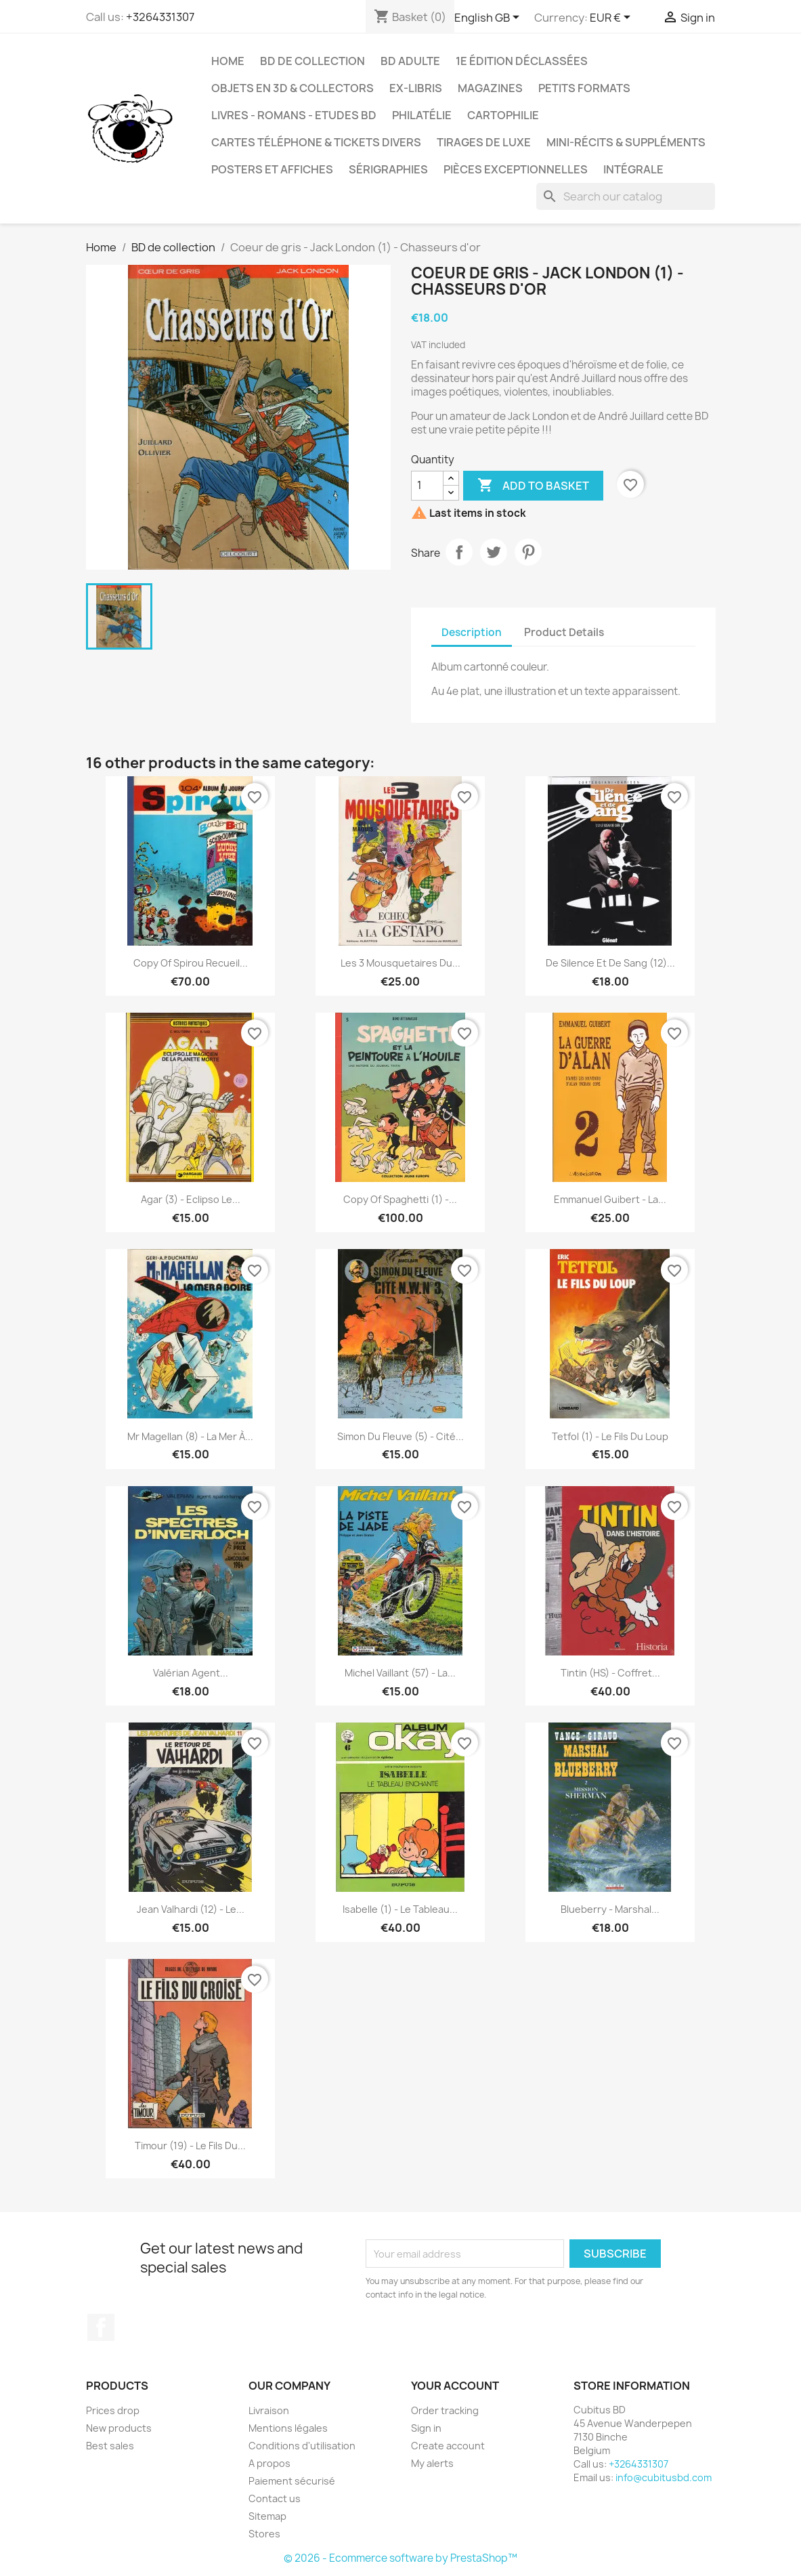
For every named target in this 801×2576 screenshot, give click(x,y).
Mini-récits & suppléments (626, 142)
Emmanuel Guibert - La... (610, 1199)
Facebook (100, 2327)
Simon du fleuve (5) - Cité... (400, 1436)
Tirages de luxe (484, 142)
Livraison (268, 2410)
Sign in (426, 2428)
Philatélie (422, 115)
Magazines (490, 88)
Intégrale (633, 169)
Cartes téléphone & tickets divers (316, 142)
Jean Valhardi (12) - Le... (190, 1909)
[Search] (625, 196)
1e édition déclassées (522, 61)
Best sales (110, 2445)
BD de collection (312, 61)
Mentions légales (288, 2428)
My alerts (432, 2463)
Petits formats (584, 88)
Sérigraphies (388, 169)
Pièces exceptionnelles (515, 169)
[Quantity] (427, 486)
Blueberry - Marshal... (610, 1909)
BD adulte (410, 61)
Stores (264, 2533)
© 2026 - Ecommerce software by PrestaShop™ (400, 2558)
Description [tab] (471, 632)
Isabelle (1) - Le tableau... (400, 1909)
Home (227, 61)
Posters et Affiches (272, 169)
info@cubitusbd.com (663, 2477)
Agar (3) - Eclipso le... (190, 1199)
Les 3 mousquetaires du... (400, 962)
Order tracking (445, 2410)
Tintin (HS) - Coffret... (610, 1672)
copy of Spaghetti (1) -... (400, 1199)
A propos (269, 2463)
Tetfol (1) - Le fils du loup (610, 1436)
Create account (448, 2445)
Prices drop (112, 2410)
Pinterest (528, 552)
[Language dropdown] (489, 18)
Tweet (493, 552)
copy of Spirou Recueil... (190, 962)
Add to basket (533, 485)
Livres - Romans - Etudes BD (293, 115)
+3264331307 (160, 16)
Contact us (274, 2498)
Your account (455, 2385)
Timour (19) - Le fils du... (190, 2145)
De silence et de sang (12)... (610, 962)
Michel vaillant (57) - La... (400, 1672)
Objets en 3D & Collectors (292, 88)
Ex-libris (415, 88)
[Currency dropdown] (612, 18)
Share (459, 552)
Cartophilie (503, 115)
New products (119, 2428)
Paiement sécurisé (291, 2480)
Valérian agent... (190, 1672)
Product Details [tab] (564, 632)
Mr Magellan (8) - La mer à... (190, 1436)
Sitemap (267, 2516)
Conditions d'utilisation (301, 2445)
